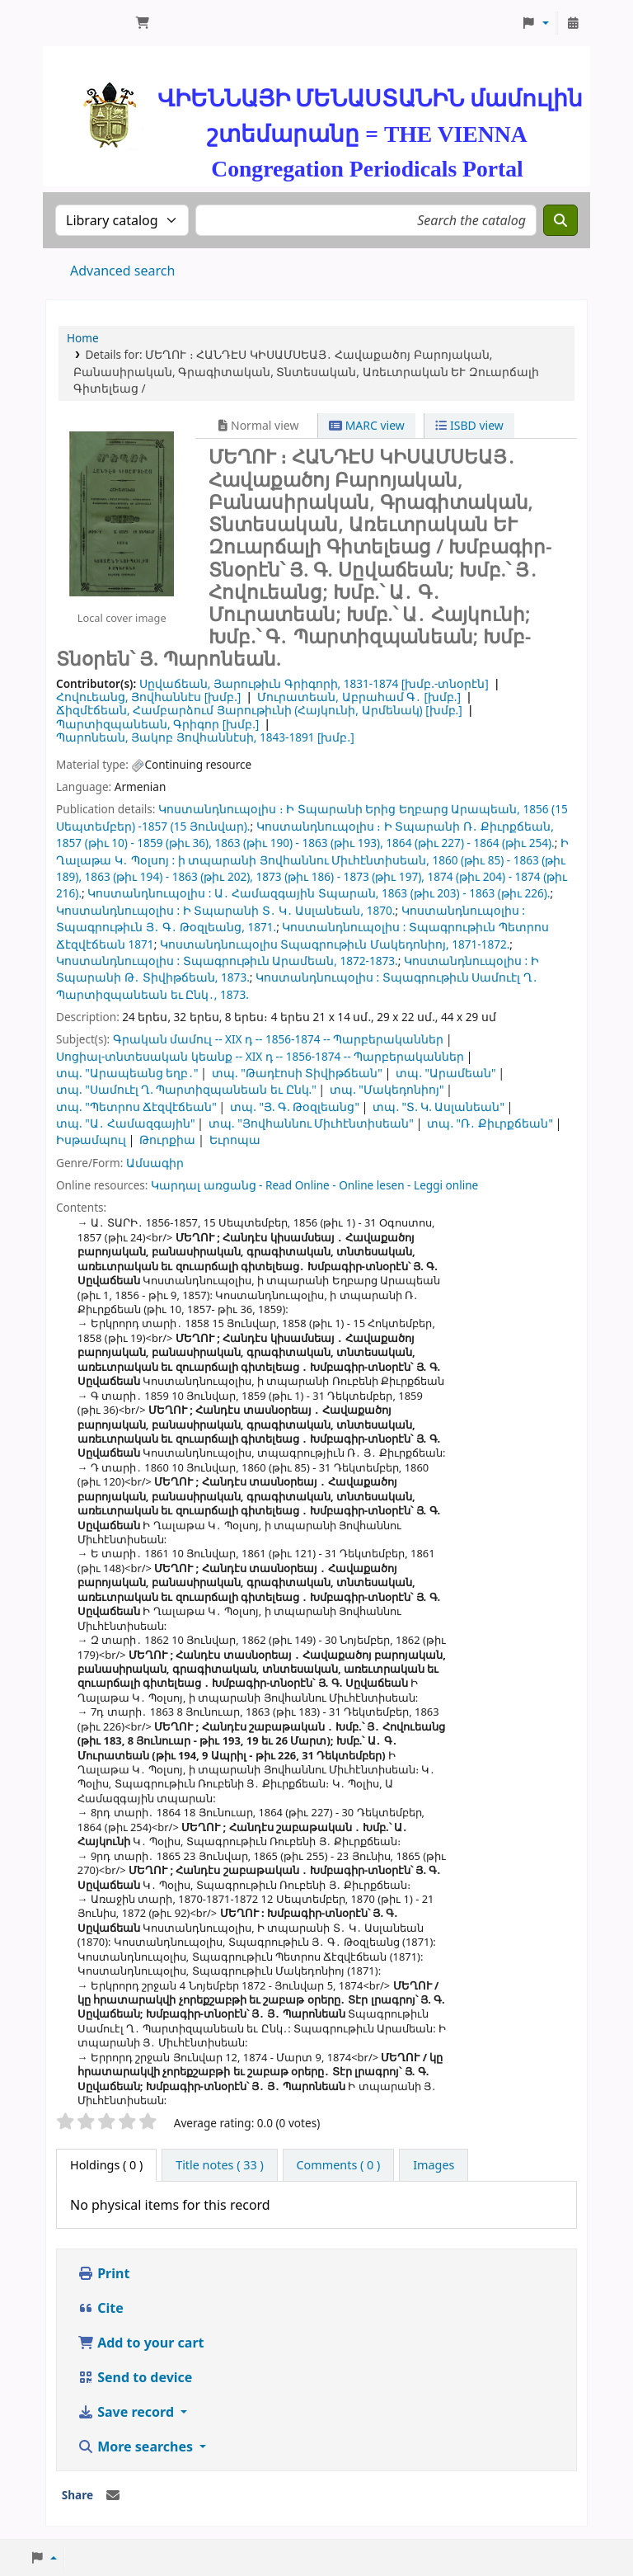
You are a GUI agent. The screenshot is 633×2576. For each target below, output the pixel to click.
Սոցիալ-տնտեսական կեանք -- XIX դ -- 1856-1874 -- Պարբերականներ (260, 1056)
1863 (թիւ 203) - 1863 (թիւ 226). (466, 893)
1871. (261, 927)
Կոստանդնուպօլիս (219, 944)
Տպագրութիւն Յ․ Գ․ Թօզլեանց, (150, 927)
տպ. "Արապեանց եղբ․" (127, 1073)
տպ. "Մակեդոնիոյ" (386, 1089)
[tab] (220, 2165)
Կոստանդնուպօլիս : (149, 893)
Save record (127, 2412)
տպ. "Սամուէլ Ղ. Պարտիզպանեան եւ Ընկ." (186, 1089)
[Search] (560, 220)
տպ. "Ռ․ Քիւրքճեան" (490, 1123)
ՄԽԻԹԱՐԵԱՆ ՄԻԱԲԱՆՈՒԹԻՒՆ (87, 23)
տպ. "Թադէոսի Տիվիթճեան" (297, 1073)
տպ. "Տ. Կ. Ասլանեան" (438, 1106)
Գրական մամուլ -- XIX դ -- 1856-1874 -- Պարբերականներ (278, 1039)
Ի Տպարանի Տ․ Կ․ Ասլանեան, (273, 910)
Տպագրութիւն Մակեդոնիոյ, (364, 944)
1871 (141, 944)
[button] (143, 23)
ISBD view (469, 425)
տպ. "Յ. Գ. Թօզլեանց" (294, 1106)
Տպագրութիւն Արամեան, (260, 960)
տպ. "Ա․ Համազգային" (125, 1123)
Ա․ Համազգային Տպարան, (296, 893)
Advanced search (122, 270)
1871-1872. (480, 944)
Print (103, 2273)
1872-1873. (368, 960)
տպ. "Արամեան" (445, 1073)
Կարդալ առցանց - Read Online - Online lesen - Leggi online (314, 1185)
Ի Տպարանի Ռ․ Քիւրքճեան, (469, 826)
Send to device (134, 2377)
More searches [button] (136, 2446)
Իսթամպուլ (91, 1139)
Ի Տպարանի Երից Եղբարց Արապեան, (403, 809)
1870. (381, 910)
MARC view (367, 425)
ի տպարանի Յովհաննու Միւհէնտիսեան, (303, 860)
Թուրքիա (167, 1139)
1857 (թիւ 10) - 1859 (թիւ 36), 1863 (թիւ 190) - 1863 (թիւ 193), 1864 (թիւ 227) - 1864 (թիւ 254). (305, 842)
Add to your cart (140, 2342)
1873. (235, 977)
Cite (100, 2308)
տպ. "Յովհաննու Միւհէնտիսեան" (311, 1123)
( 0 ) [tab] (106, 2165)
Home (83, 338)
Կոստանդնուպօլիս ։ (221, 809)
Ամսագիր (155, 1162)
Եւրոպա (234, 1139)
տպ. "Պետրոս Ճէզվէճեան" (136, 1106)
